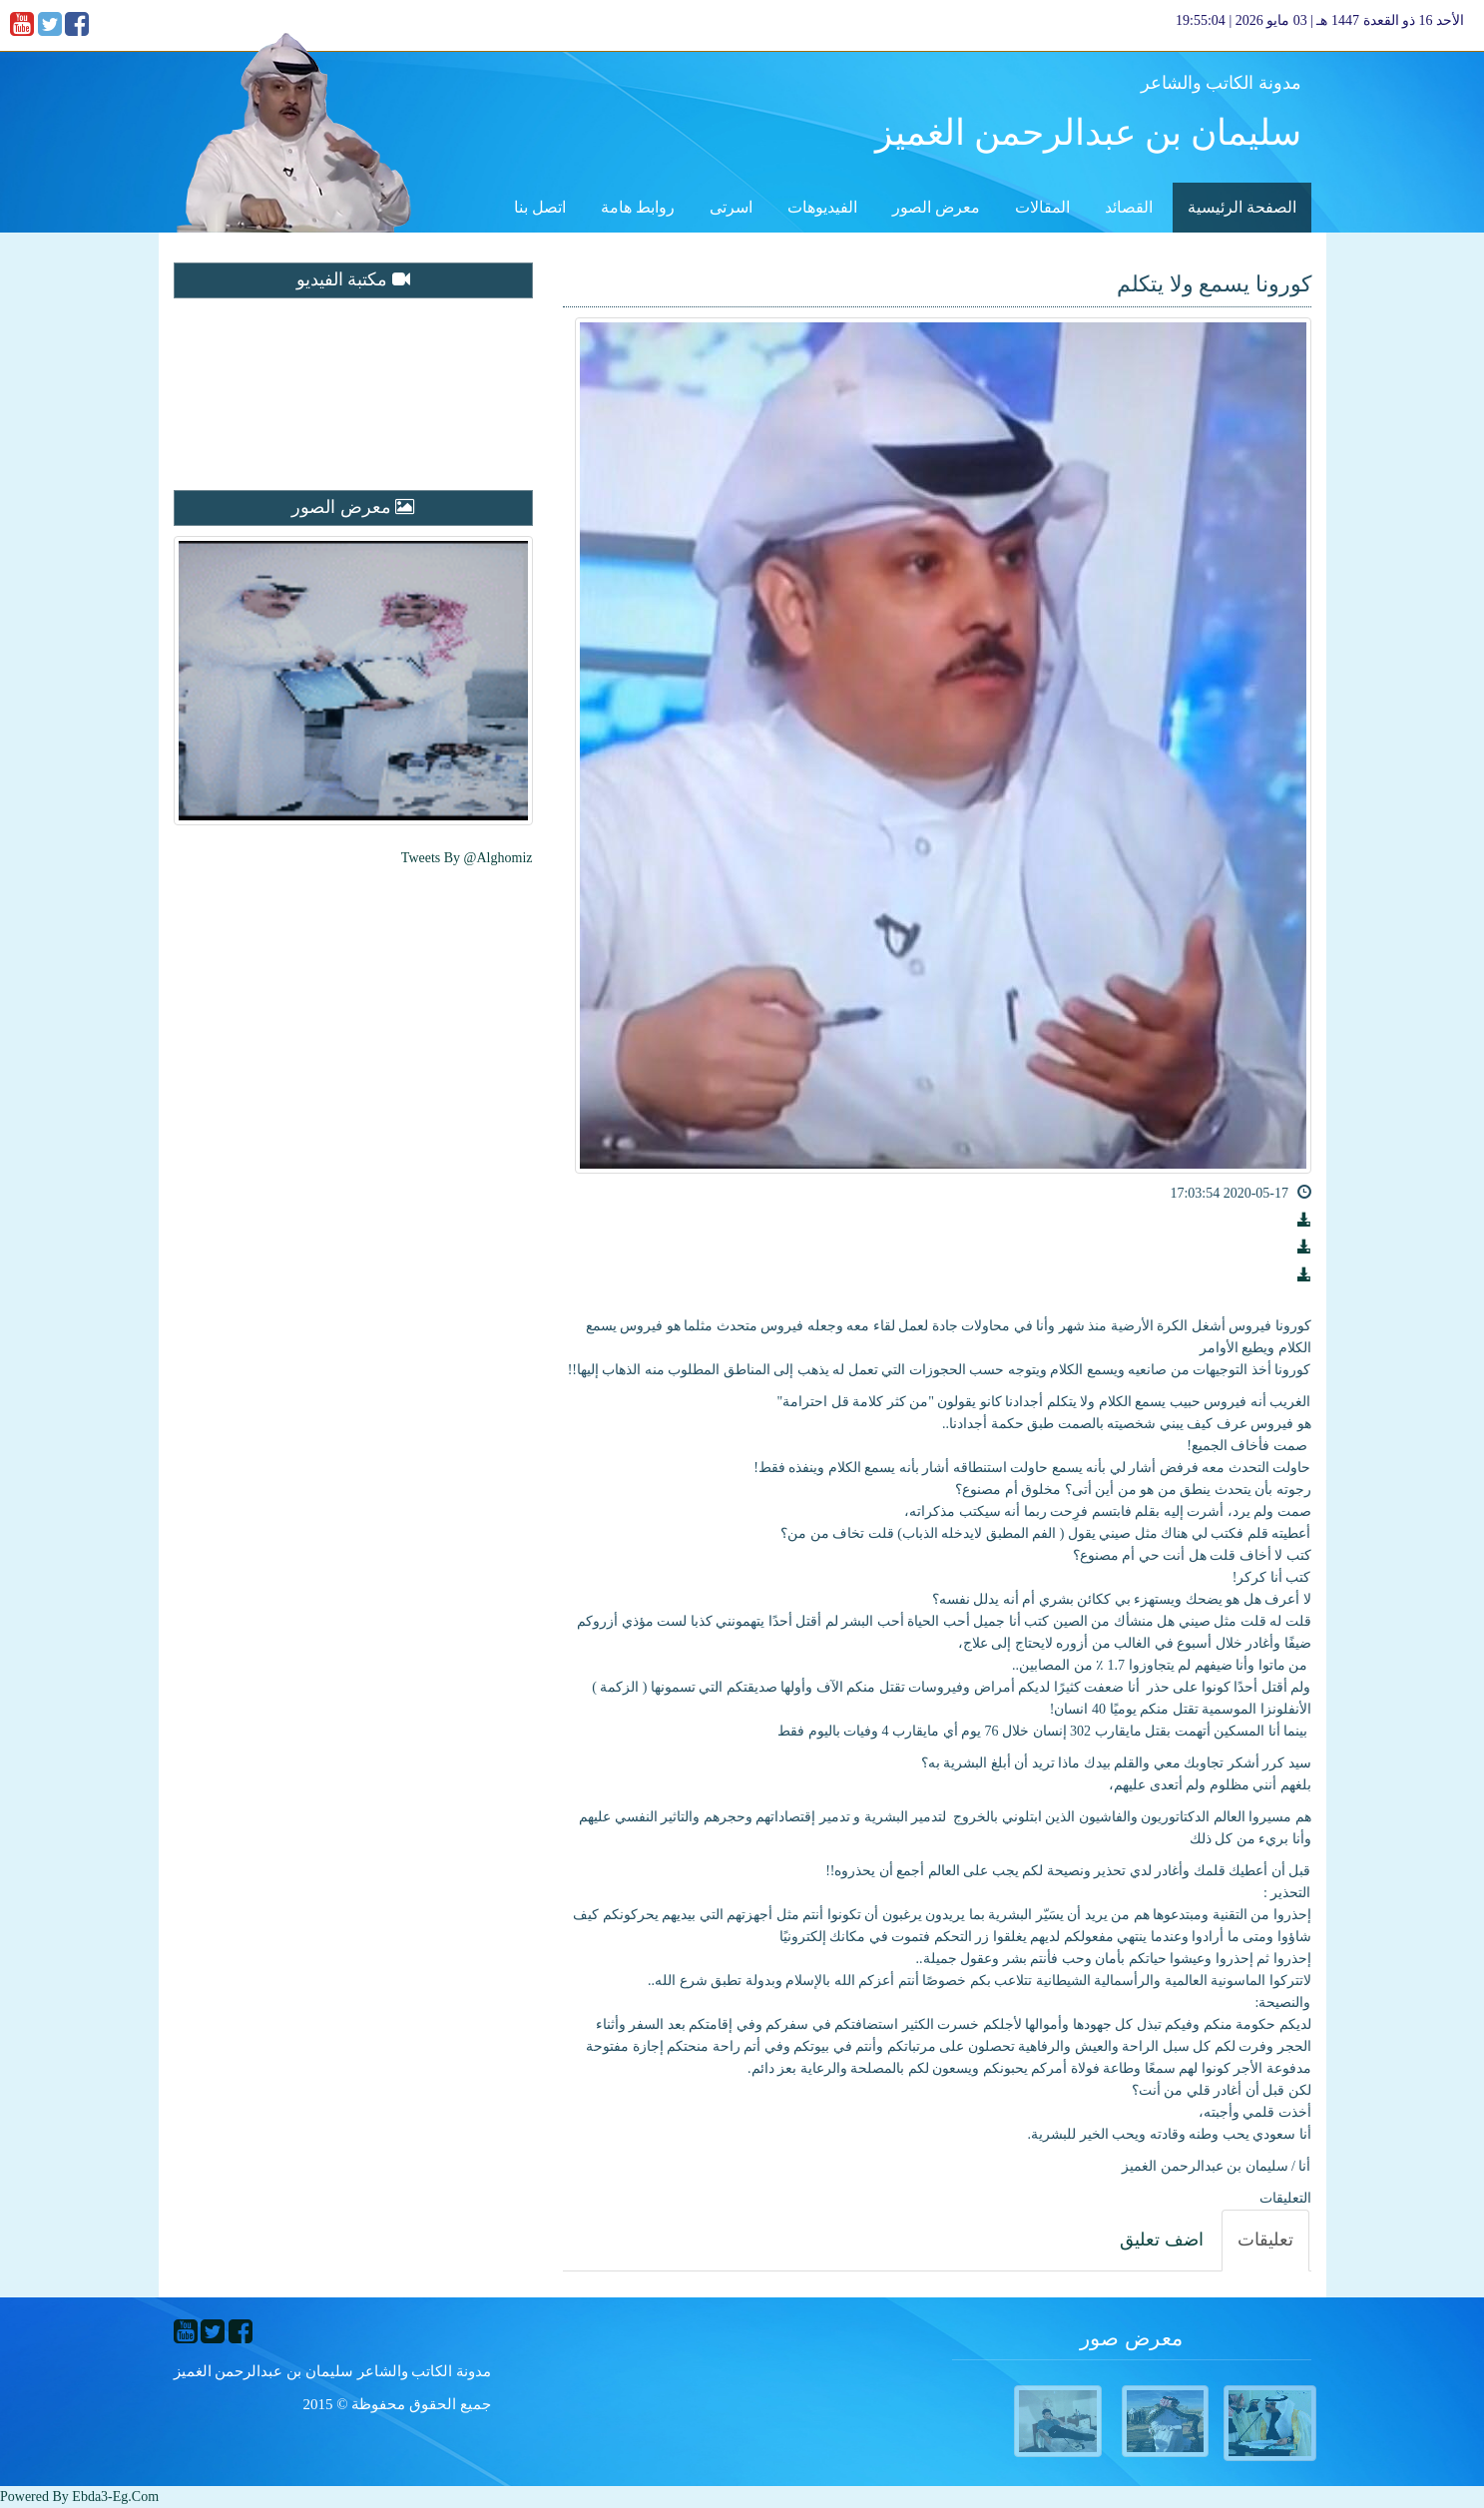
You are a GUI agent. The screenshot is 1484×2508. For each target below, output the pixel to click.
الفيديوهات (822, 207)
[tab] (1265, 2240)
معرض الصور (936, 207)
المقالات (1042, 207)
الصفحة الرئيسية (1242, 207)
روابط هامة (638, 207)
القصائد (1129, 207)
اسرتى (731, 207)
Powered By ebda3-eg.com (79, 2496)
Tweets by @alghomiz (467, 857)
